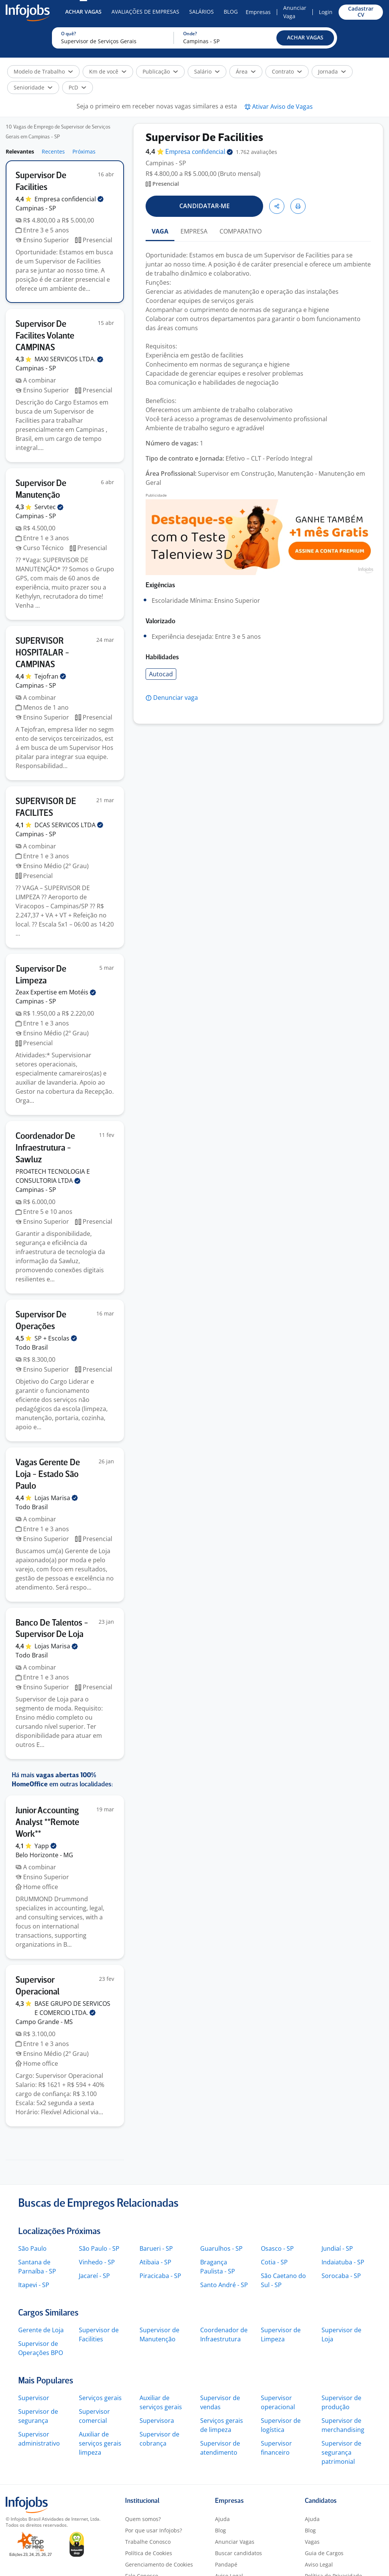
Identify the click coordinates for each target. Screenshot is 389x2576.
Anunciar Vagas (234, 2541)
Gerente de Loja (41, 2330)
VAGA (160, 231)
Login (326, 12)
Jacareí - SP (94, 2276)
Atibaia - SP (155, 2262)
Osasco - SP (277, 2248)
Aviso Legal (319, 2564)
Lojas (56, 1498)
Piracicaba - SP (160, 2276)
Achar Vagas (83, 11)
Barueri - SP (156, 2248)
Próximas (84, 151)
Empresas (258, 12)
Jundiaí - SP (337, 2248)
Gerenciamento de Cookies (159, 2564)
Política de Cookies (148, 2553)
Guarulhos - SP (221, 2248)
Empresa (199, 152)
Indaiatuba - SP (343, 2262)
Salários (201, 11)
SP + (56, 1338)
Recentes (53, 151)
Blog (231, 11)
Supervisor (33, 2398)
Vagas (312, 2541)
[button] (305, 37)
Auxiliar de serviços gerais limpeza (100, 2443)
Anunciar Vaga (294, 12)
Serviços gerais (100, 2398)
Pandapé (226, 2564)
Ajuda (222, 2519)
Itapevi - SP (33, 2285)
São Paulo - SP (99, 2248)
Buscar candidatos (238, 2553)
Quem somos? (143, 2519)
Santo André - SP (224, 2285)
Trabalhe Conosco (148, 2541)
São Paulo (32, 2248)
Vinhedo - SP (97, 2262)
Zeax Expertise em (56, 992)
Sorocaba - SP (341, 2276)
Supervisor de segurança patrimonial (341, 2452)
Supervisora (157, 2420)
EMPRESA (193, 231)
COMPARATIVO (241, 231)
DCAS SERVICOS (69, 825)
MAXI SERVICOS (69, 359)
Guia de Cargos (324, 2553)
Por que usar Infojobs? (153, 2530)
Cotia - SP (274, 2262)
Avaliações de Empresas (145, 11)
